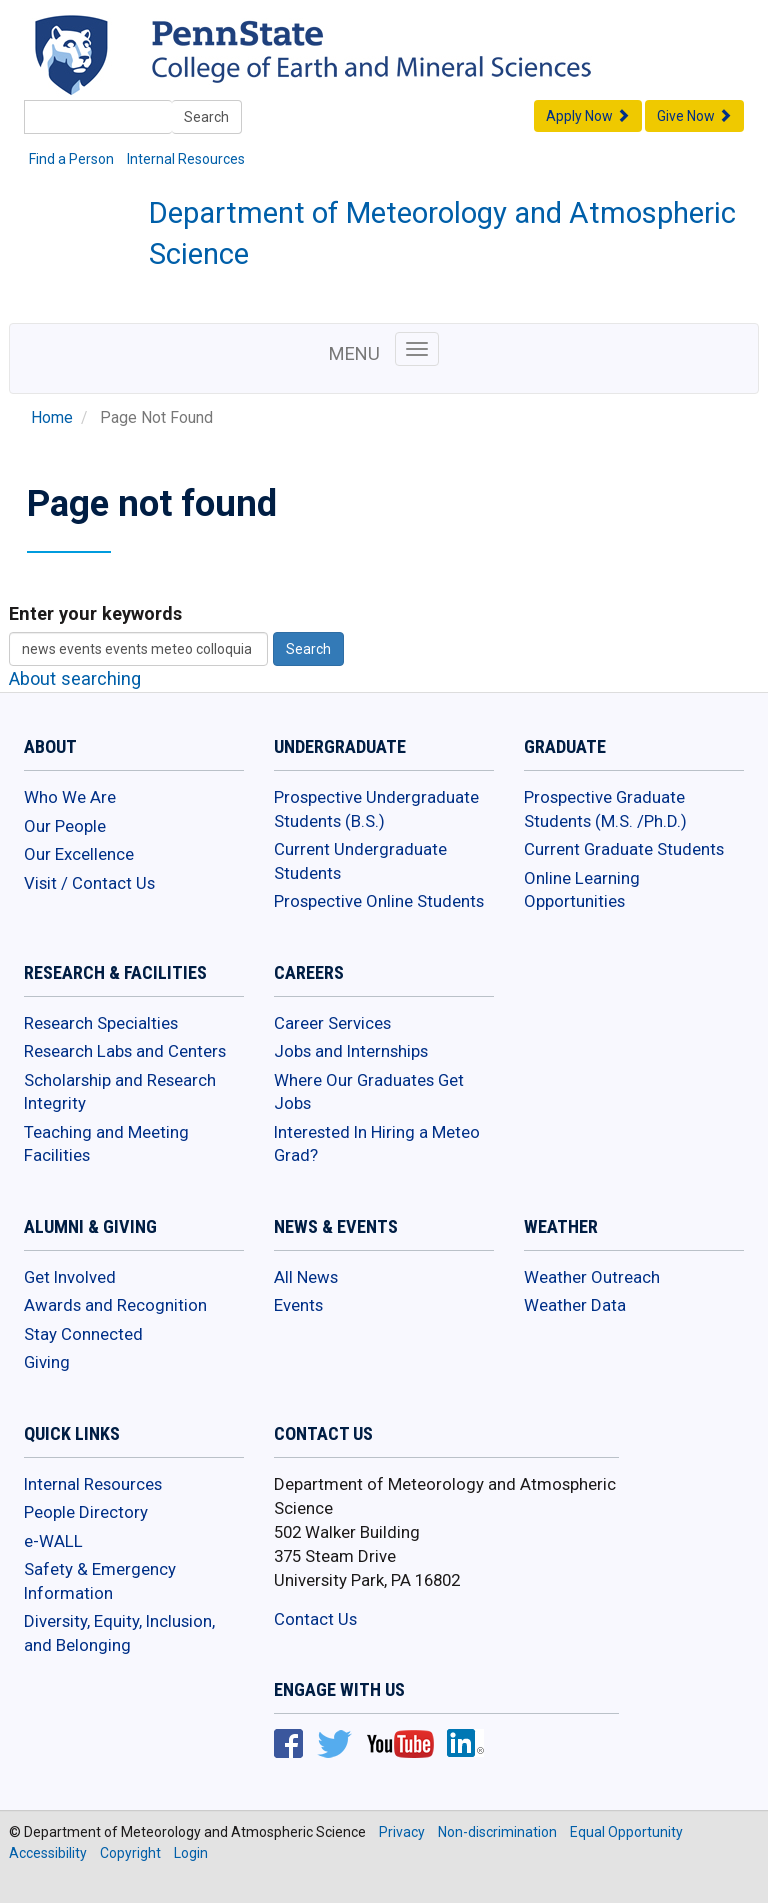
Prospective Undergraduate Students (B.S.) (376, 809)
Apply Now (588, 116)
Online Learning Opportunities (582, 890)
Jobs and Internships (351, 1051)
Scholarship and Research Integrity (120, 1092)
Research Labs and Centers (125, 1051)
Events (298, 1305)
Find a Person (71, 159)
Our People (65, 826)
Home (52, 418)
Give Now (694, 116)
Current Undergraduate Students (360, 861)
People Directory (86, 1512)
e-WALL (53, 1541)
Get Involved (70, 1277)
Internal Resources (186, 159)
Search (206, 117)
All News (306, 1277)
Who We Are (70, 797)
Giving (47, 1362)
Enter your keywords (95, 613)
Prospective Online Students (379, 901)
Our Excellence (79, 854)
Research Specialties (101, 1023)
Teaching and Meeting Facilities (106, 1144)
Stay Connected (83, 1334)
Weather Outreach (592, 1277)
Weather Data (575, 1305)
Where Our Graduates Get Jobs (369, 1092)
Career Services (332, 1023)
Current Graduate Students (624, 849)
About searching (75, 678)
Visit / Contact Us (89, 883)
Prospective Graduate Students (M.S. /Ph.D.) (605, 809)
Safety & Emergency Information (100, 1581)
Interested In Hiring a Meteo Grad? (377, 1144)
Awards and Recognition (115, 1305)
